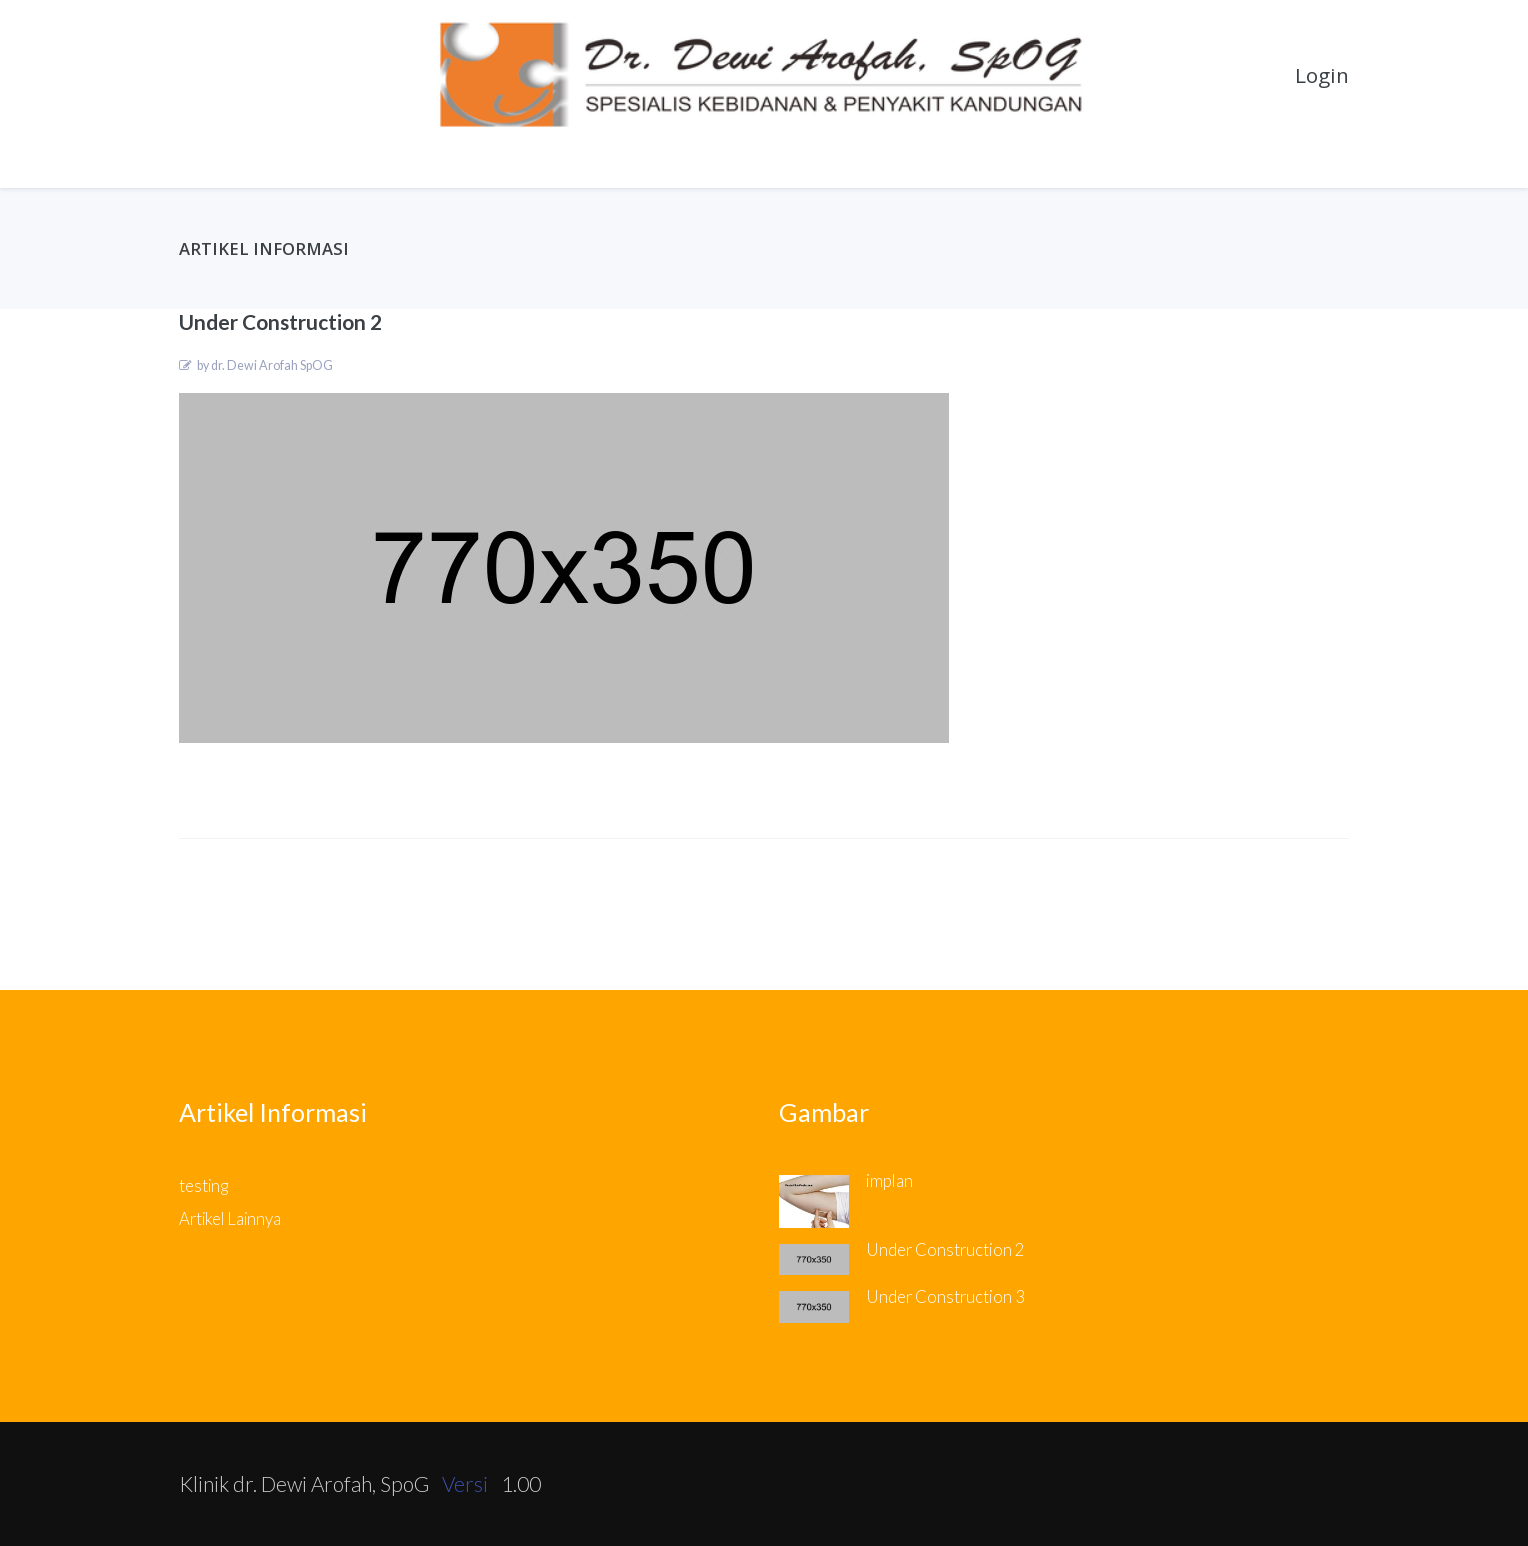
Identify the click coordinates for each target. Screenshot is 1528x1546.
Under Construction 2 (945, 1250)
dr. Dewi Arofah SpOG (272, 365)
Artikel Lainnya (230, 1219)
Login (1322, 75)
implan (889, 1181)
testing (203, 1186)
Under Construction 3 (945, 1297)
